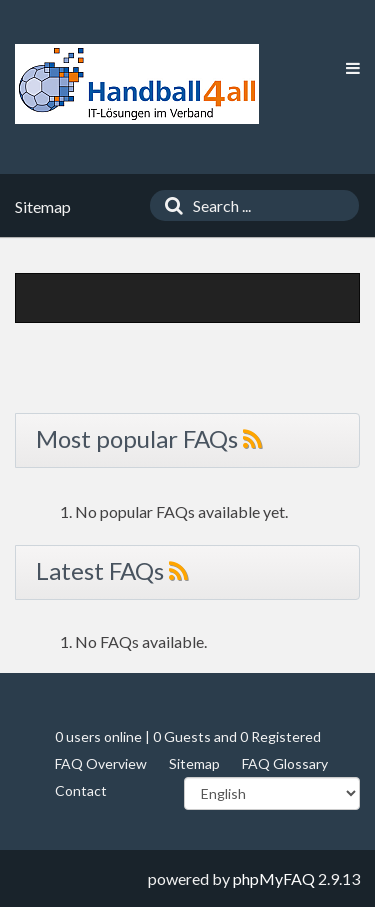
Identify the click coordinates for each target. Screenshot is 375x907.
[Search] (169, 205)
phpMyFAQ (274, 878)
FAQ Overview (101, 763)
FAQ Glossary (285, 763)
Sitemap (194, 763)
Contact (81, 790)
